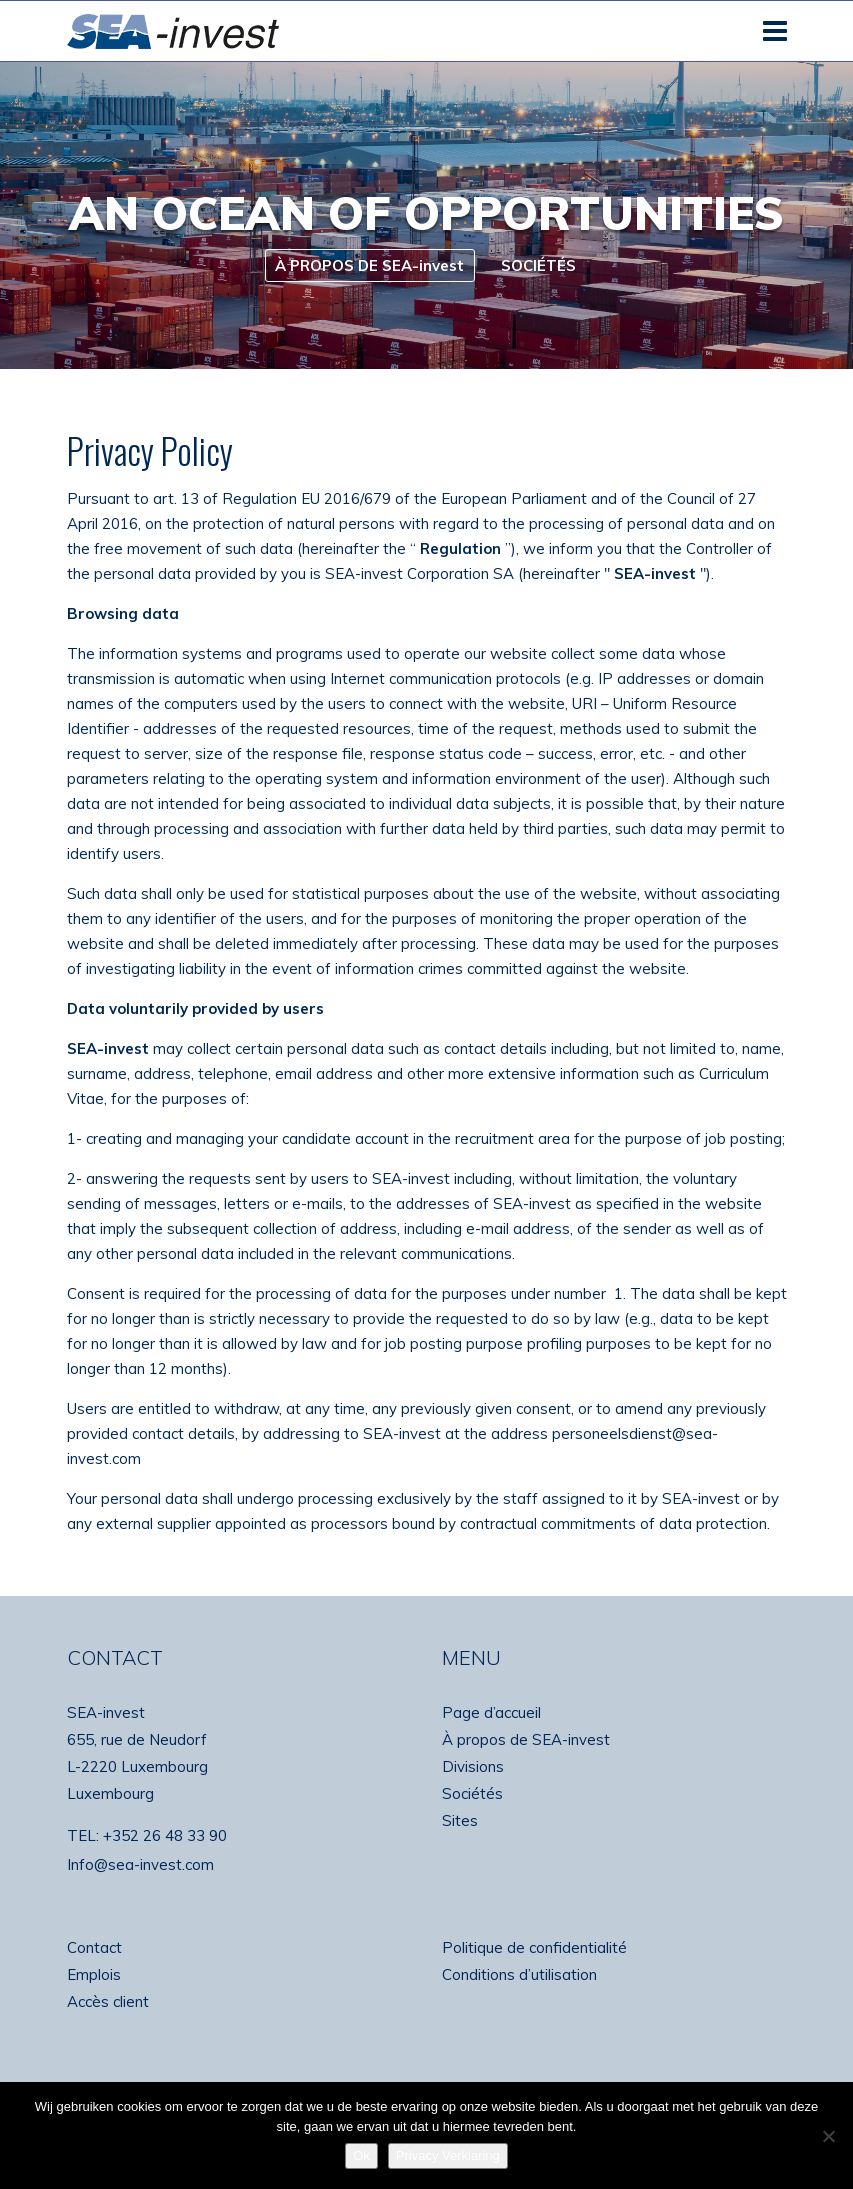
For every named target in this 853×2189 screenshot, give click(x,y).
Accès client (108, 2001)
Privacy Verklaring (448, 2155)
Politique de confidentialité (534, 1947)
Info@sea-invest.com (140, 1864)
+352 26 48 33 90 (165, 1835)
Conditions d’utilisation (519, 1974)
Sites (460, 1820)
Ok (361, 2155)
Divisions (473, 1766)
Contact (94, 1947)
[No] (828, 2136)
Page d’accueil (491, 1712)
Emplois (94, 1974)
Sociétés (472, 1793)
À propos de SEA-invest (526, 1739)
